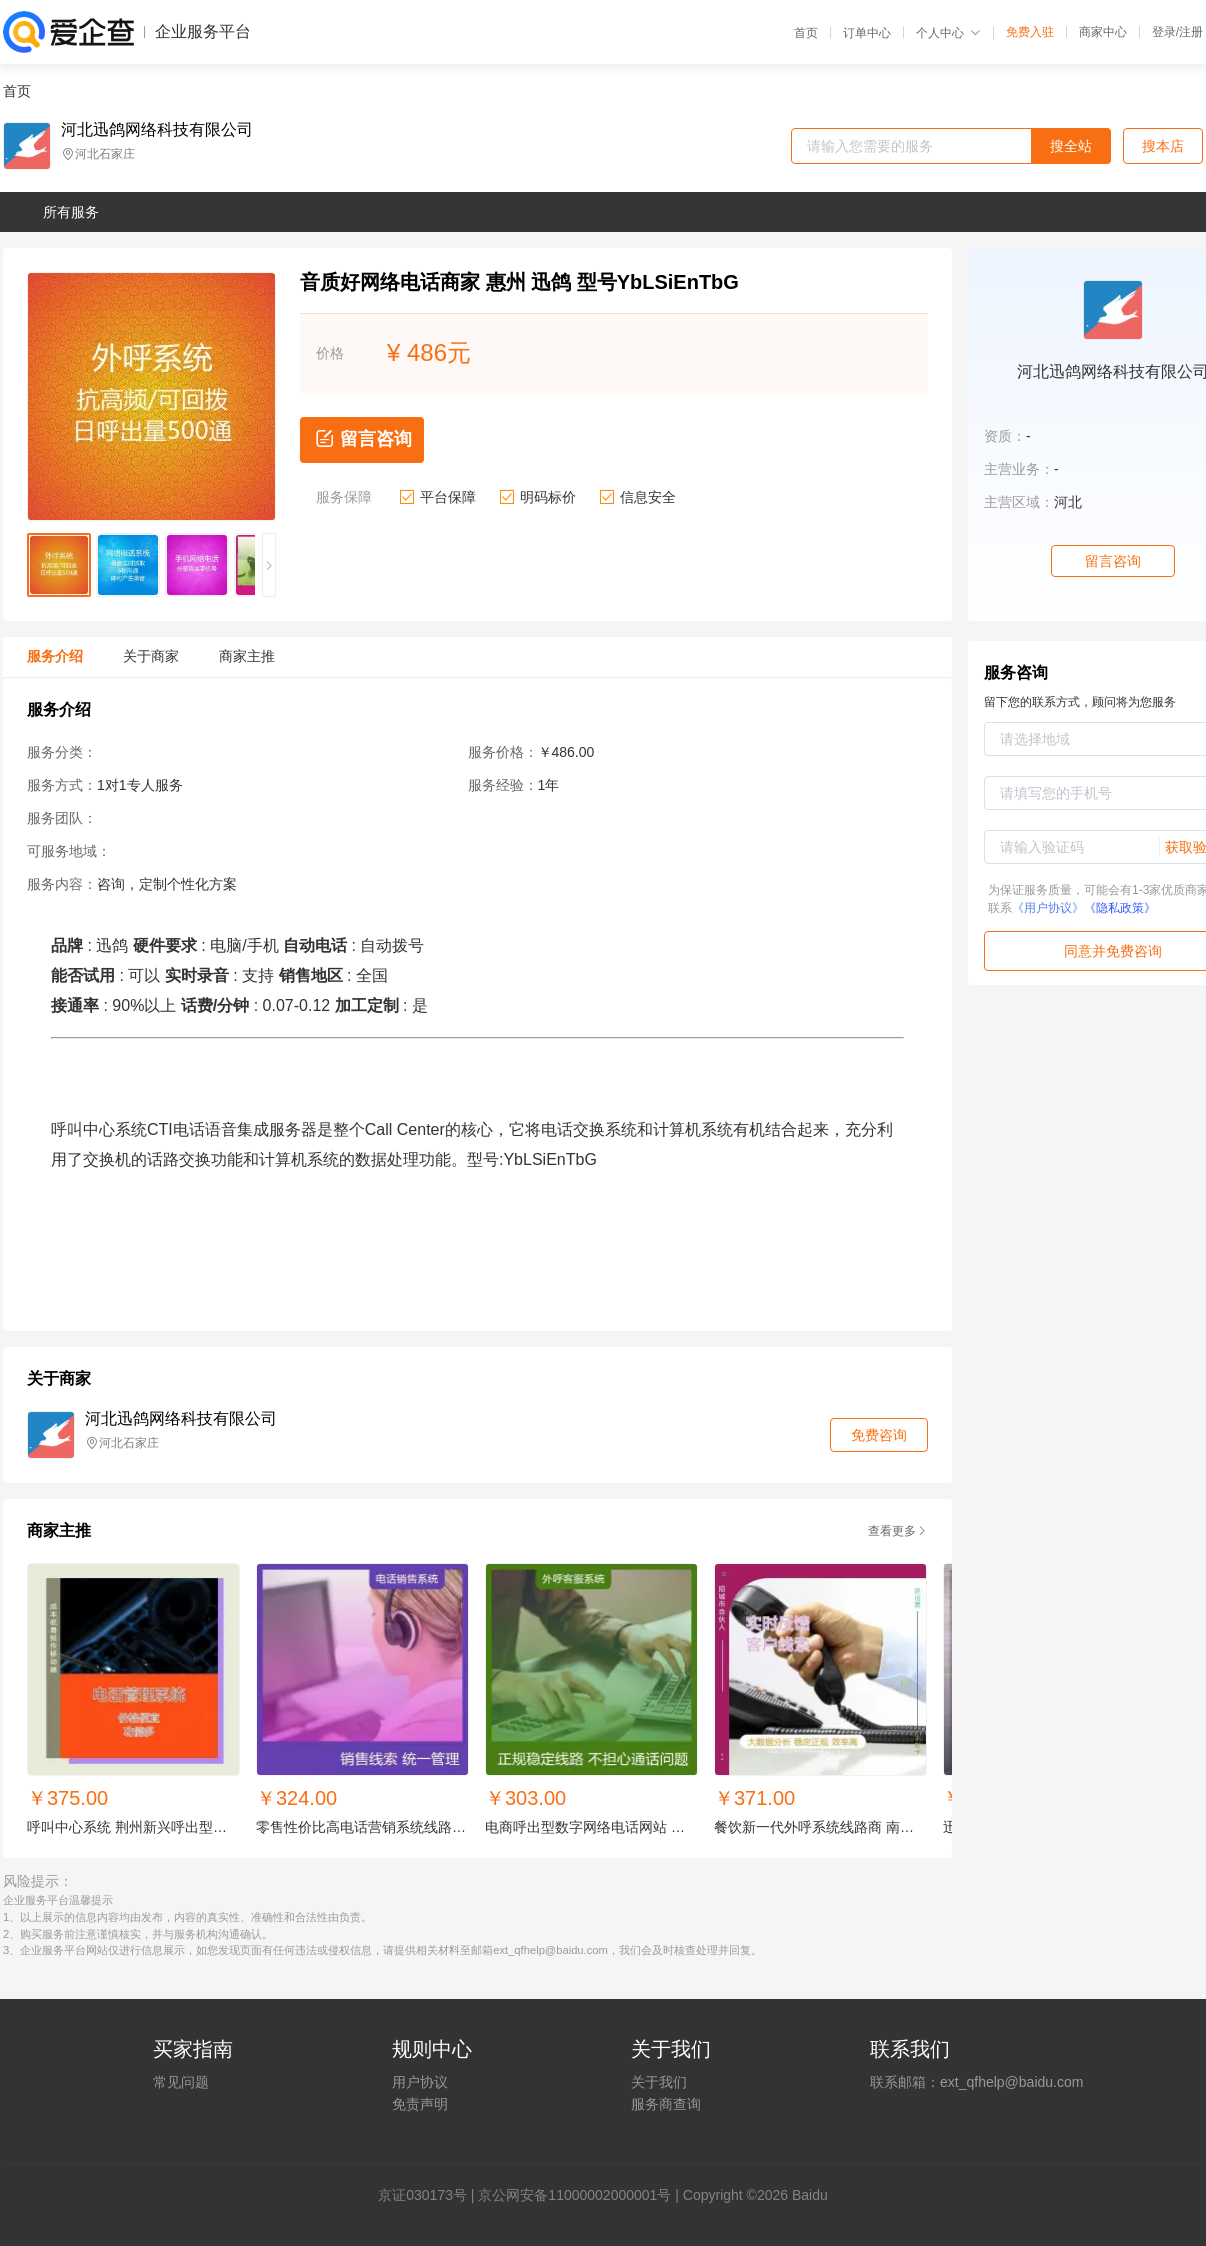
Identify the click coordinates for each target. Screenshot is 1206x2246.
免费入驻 (1030, 32)
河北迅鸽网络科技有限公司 (157, 130)
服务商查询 (666, 2104)
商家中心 (1103, 32)
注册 (1191, 32)
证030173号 (429, 2195)
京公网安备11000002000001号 (574, 2195)
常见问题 (181, 2082)
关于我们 (659, 2082)
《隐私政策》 (1120, 908)
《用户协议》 (1048, 908)
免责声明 (420, 2104)
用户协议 (420, 2082)
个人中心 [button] (948, 33)
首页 (806, 33)
